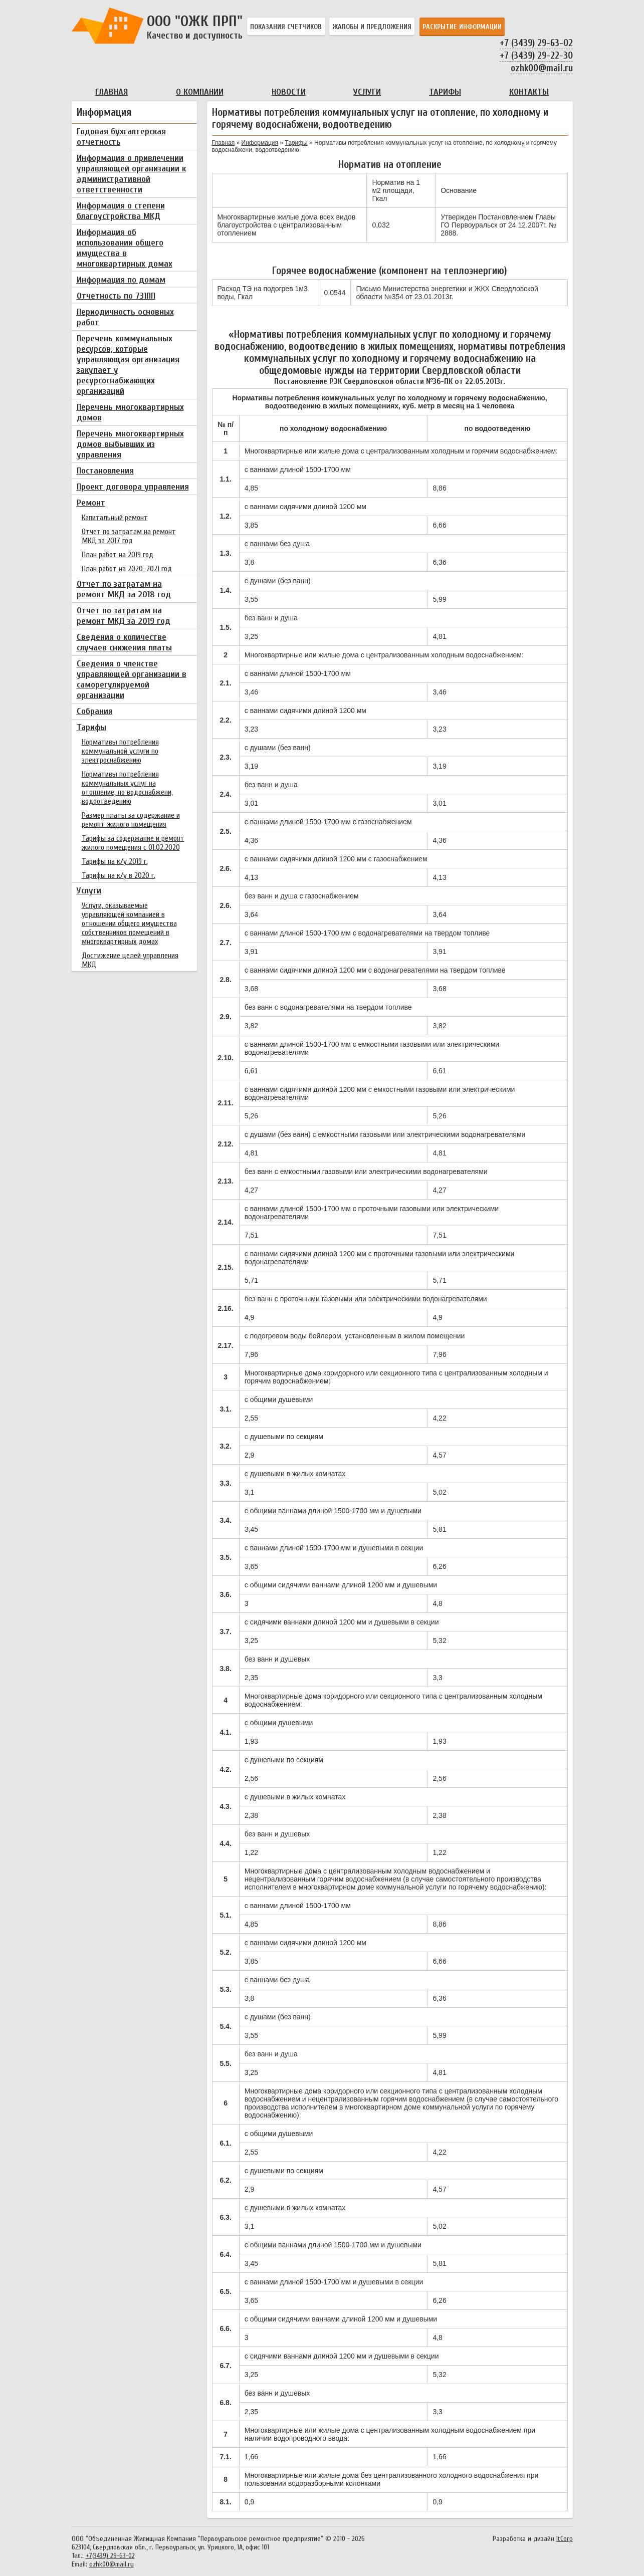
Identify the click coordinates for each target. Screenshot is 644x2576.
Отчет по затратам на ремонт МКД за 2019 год (123, 615)
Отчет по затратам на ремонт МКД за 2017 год (129, 536)
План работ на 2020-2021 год (127, 568)
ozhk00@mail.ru (542, 68)
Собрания (95, 711)
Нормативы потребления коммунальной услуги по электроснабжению (120, 751)
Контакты (529, 92)
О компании (200, 92)
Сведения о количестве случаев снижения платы (124, 642)
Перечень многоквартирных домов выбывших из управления (130, 444)
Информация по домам (121, 280)
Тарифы (445, 92)
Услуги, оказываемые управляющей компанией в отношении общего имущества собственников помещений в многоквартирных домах (129, 923)
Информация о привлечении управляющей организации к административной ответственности (131, 174)
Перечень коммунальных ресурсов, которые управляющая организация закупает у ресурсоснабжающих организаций (128, 364)
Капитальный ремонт (115, 517)
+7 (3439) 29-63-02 (536, 43)
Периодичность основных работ (125, 317)
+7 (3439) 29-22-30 (536, 55)
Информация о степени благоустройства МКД (121, 210)
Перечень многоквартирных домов (130, 412)
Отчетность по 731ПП (116, 296)
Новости (289, 92)
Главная (111, 92)
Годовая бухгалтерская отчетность (121, 136)
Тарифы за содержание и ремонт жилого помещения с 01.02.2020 (133, 843)
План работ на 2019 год (117, 554)
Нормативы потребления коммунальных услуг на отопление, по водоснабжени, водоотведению (127, 788)
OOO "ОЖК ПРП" (197, 27)
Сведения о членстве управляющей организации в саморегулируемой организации (131, 679)
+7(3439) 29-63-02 (110, 2555)
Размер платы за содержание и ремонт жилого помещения (131, 820)
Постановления (105, 470)
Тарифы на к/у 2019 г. (115, 861)
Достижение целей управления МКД (130, 960)
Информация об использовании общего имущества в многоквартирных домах (124, 248)
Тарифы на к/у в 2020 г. (118, 875)
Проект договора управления (133, 487)
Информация (260, 142)
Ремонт (91, 503)
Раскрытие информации (462, 27)
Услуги (367, 92)
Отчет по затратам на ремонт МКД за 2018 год (124, 589)
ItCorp (564, 2538)
